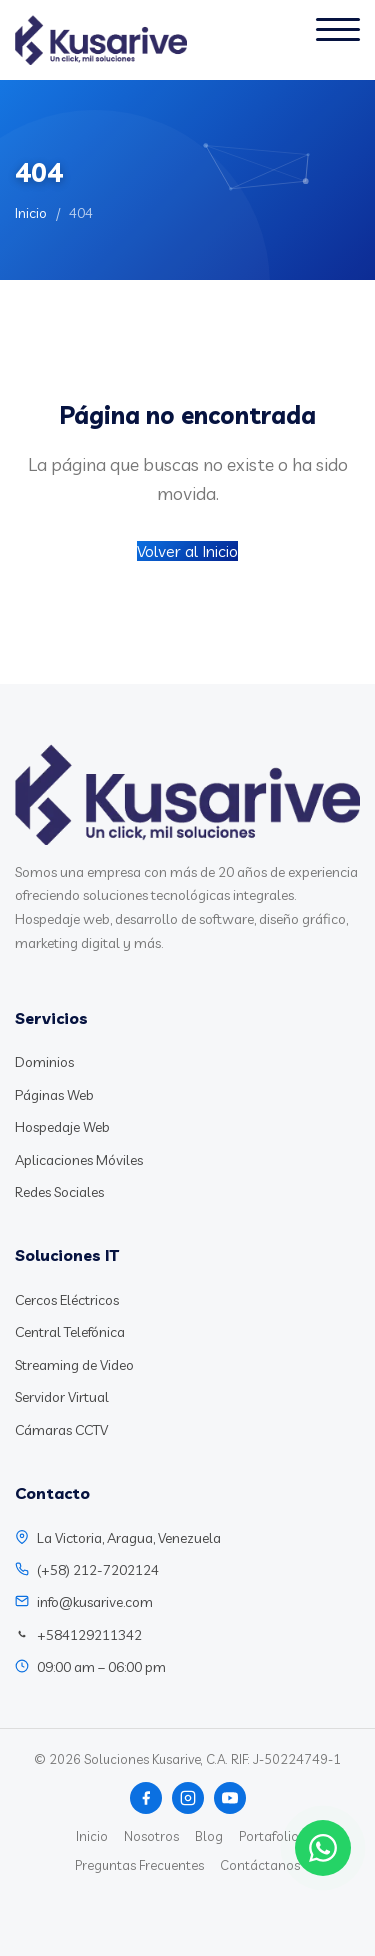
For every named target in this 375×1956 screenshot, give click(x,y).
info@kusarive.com (95, 1602)
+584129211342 (89, 1635)
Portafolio (269, 1836)
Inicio (31, 213)
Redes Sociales (59, 1192)
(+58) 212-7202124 (98, 1570)
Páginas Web (54, 1095)
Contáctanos (260, 1865)
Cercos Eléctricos (67, 1300)
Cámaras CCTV (61, 1430)
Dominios (44, 1062)
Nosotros (151, 1836)
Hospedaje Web (62, 1127)
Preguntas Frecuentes (139, 1865)
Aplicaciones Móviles (79, 1160)
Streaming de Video (74, 1365)
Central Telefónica (70, 1332)
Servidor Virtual (62, 1397)
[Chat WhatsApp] (323, 1848)
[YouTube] (230, 1798)
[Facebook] (146, 1798)
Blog (209, 1836)
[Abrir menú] (338, 40)
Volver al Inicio (187, 551)
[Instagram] (188, 1798)
